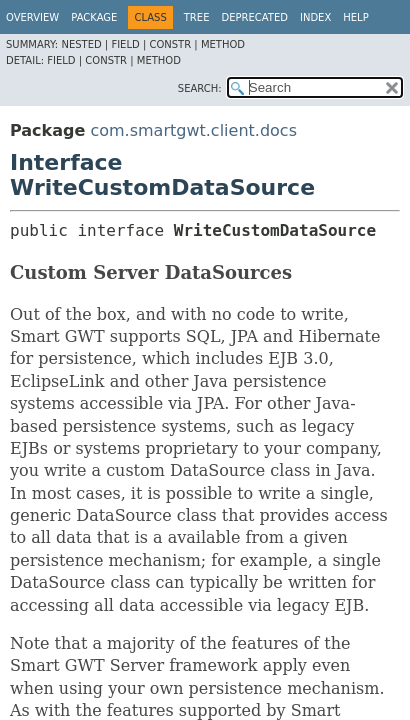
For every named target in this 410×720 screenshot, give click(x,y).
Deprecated (254, 17)
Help (355, 17)
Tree (197, 17)
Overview (32, 17)
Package (94, 17)
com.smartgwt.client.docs (193, 130)
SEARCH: (200, 88)
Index (315, 17)
